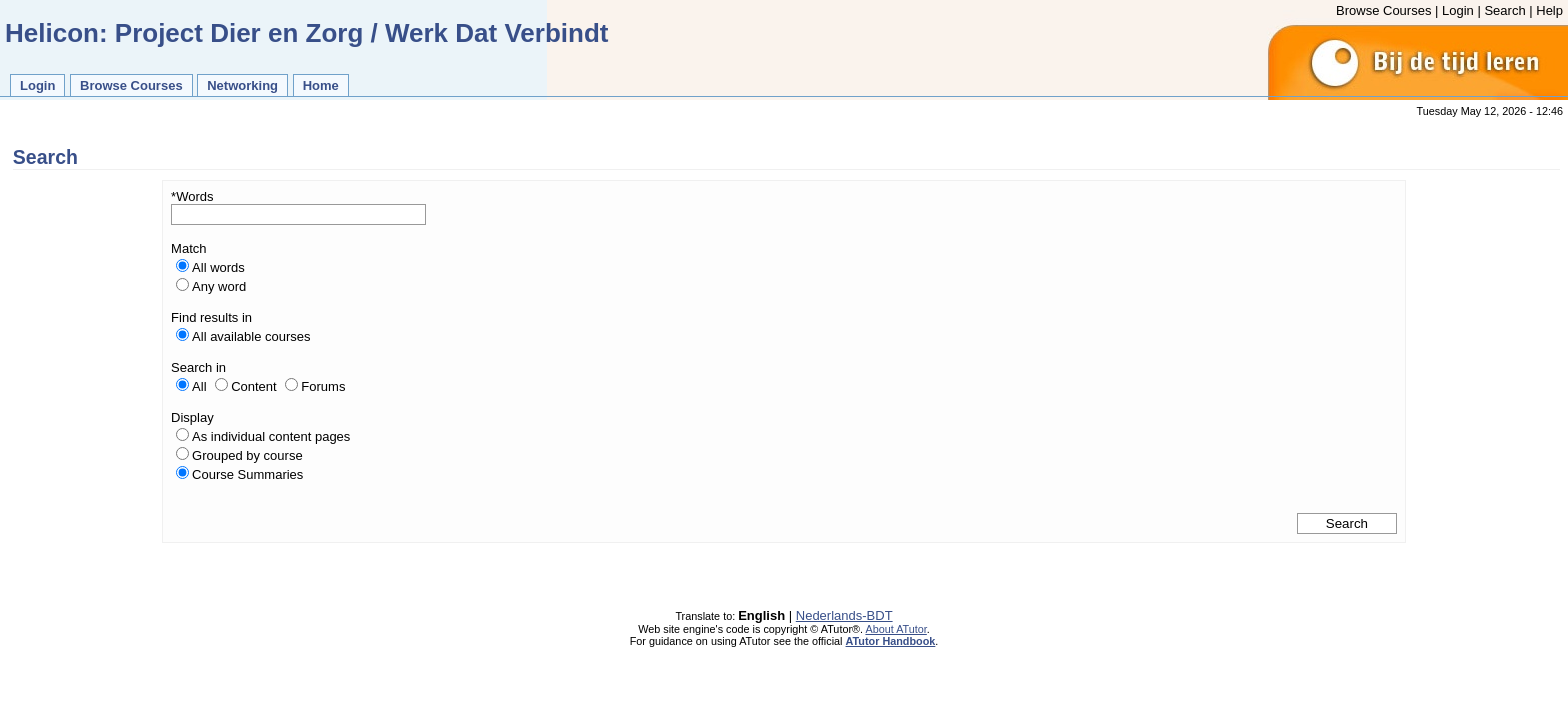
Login (1458, 10)
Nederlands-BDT (844, 615)
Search (1504, 10)
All (199, 386)
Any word (219, 286)
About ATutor (895, 629)
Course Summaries (247, 474)
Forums (323, 386)
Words (194, 196)
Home (321, 85)
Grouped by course (247, 455)
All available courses (251, 336)
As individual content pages (271, 436)
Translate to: (706, 616)
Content (254, 386)
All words (218, 267)
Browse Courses (1383, 10)
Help (1549, 10)
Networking (242, 85)
